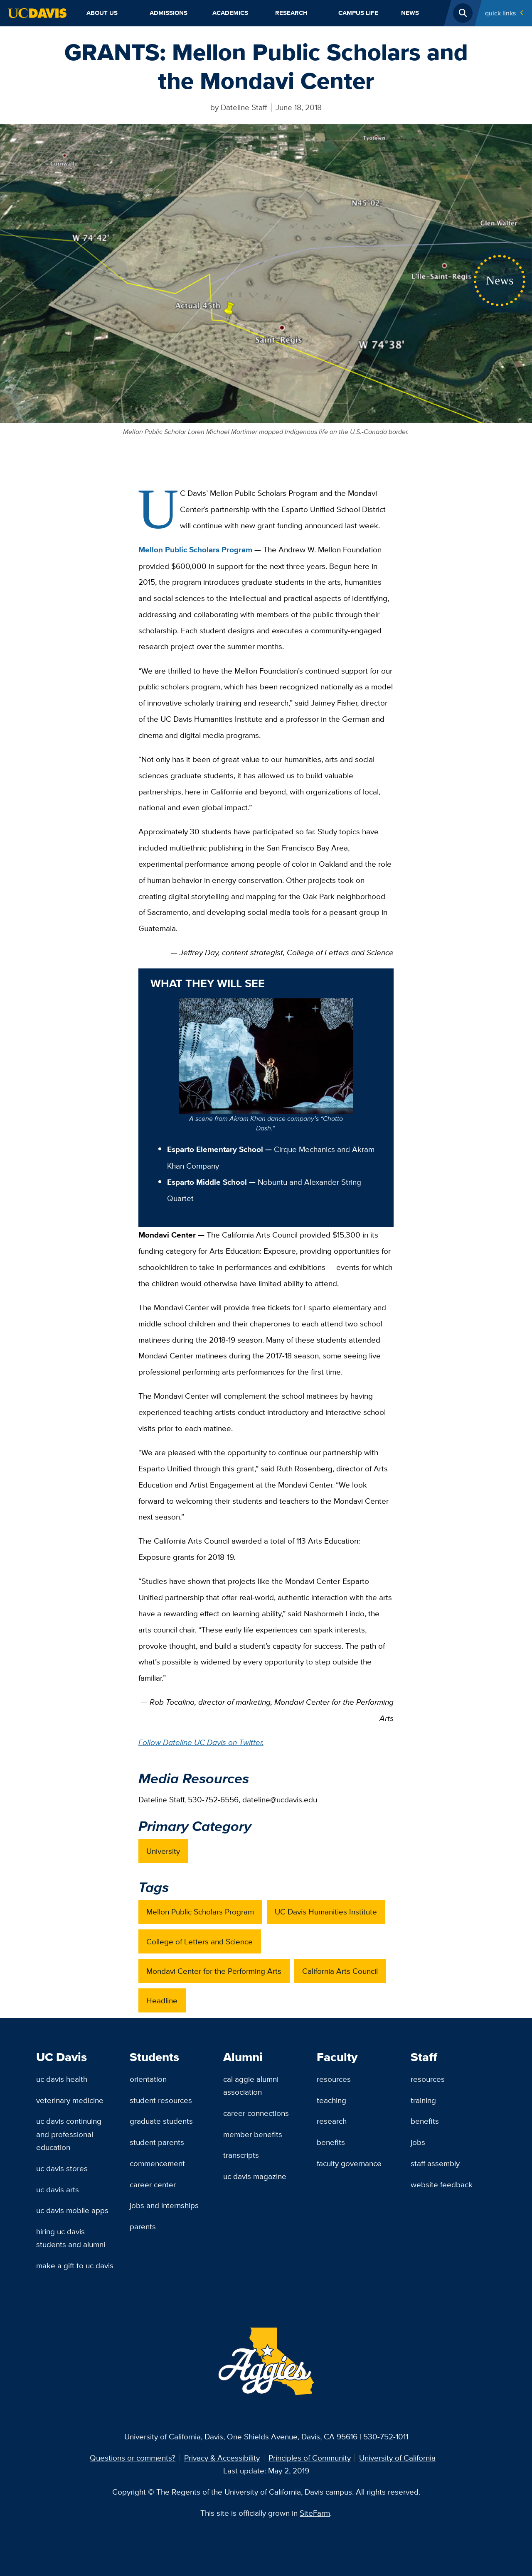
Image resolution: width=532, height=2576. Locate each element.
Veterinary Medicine (69, 2100)
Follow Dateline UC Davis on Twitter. (201, 1742)
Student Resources (161, 2100)
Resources (334, 2079)
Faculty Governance (349, 2163)
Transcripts (241, 2155)
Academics (230, 12)
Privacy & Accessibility (222, 2457)
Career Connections (256, 2113)
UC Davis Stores (62, 2168)
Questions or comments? (132, 2457)
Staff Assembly (435, 2163)
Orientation (148, 2079)
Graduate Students (161, 2121)
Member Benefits (252, 2134)
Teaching (331, 2100)
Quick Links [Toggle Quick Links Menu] (500, 13)
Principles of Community (309, 2457)
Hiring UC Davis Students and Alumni (70, 2238)
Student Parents (157, 2142)
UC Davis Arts (57, 2189)
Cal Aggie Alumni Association (250, 2085)
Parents (143, 2226)
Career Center (153, 2184)
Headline (161, 2000)
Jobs (418, 2142)
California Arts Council (340, 1971)
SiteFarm (315, 2513)
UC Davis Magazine (254, 2176)
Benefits (331, 2142)
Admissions (168, 12)
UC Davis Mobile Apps (72, 2210)
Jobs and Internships (164, 2205)
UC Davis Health (61, 2079)
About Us (102, 12)
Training (423, 2100)
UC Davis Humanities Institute (326, 1911)
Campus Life (358, 12)
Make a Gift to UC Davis (74, 2265)
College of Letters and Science (199, 1941)
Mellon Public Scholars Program (195, 550)
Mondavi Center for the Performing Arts (213, 1971)
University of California (397, 2457)
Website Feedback (442, 2184)
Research (291, 12)
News (410, 12)
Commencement (157, 2163)
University (163, 1851)
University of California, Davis (173, 2436)
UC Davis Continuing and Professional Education (68, 2134)
